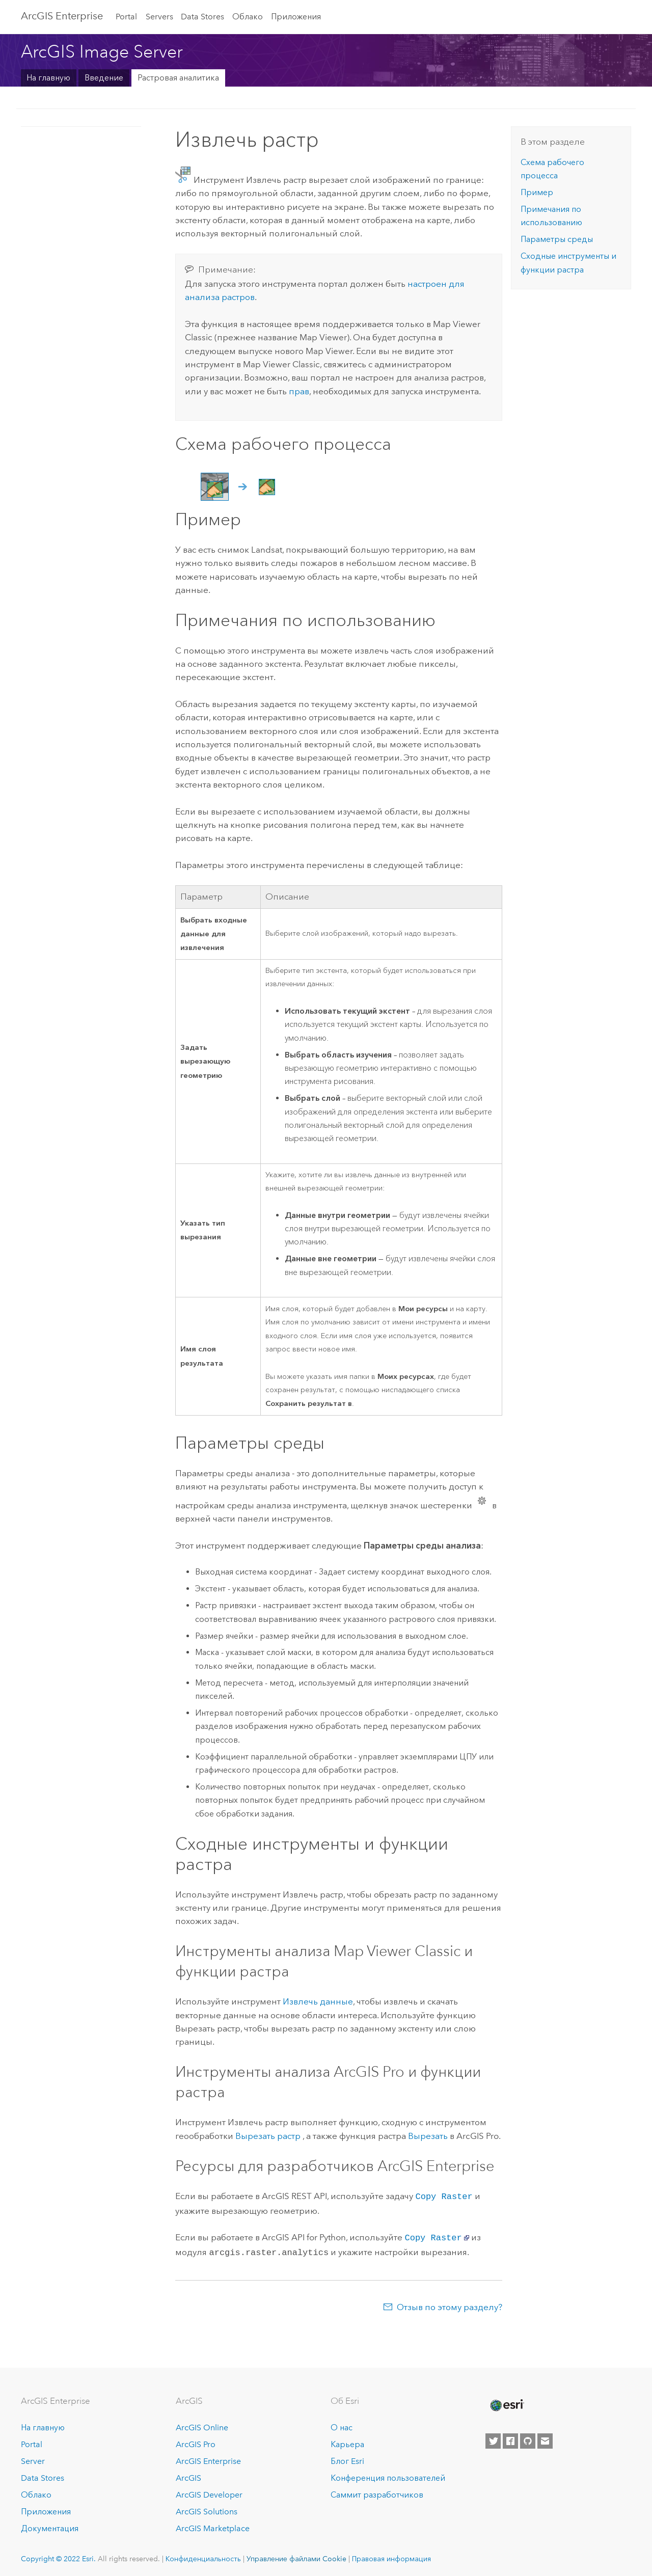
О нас (341, 2425)
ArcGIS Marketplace (213, 2525)
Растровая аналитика (178, 78)
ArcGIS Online (202, 2425)
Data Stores (202, 16)
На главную (48, 78)
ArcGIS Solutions (206, 2508)
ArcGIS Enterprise (62, 16)
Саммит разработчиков (377, 2492)
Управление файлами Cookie (296, 2556)
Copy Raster (443, 2196)
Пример (537, 192)
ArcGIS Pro (195, 2441)
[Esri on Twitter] (493, 2438)
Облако (247, 16)
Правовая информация (391, 2556)
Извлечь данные (318, 2001)
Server (33, 2458)
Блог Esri (347, 2458)
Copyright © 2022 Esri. (58, 2556)
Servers (159, 16)
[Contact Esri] (545, 2438)
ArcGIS (188, 2475)
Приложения (296, 16)
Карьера (347, 2441)
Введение (104, 78)
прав (299, 391)
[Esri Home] (506, 2402)
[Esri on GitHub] (527, 2438)
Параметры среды (557, 239)
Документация (49, 2525)
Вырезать (428, 2136)
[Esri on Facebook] (510, 2438)
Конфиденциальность (203, 2556)
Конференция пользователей (388, 2475)
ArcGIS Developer (209, 2492)
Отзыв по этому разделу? (449, 2304)
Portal (126, 16)
